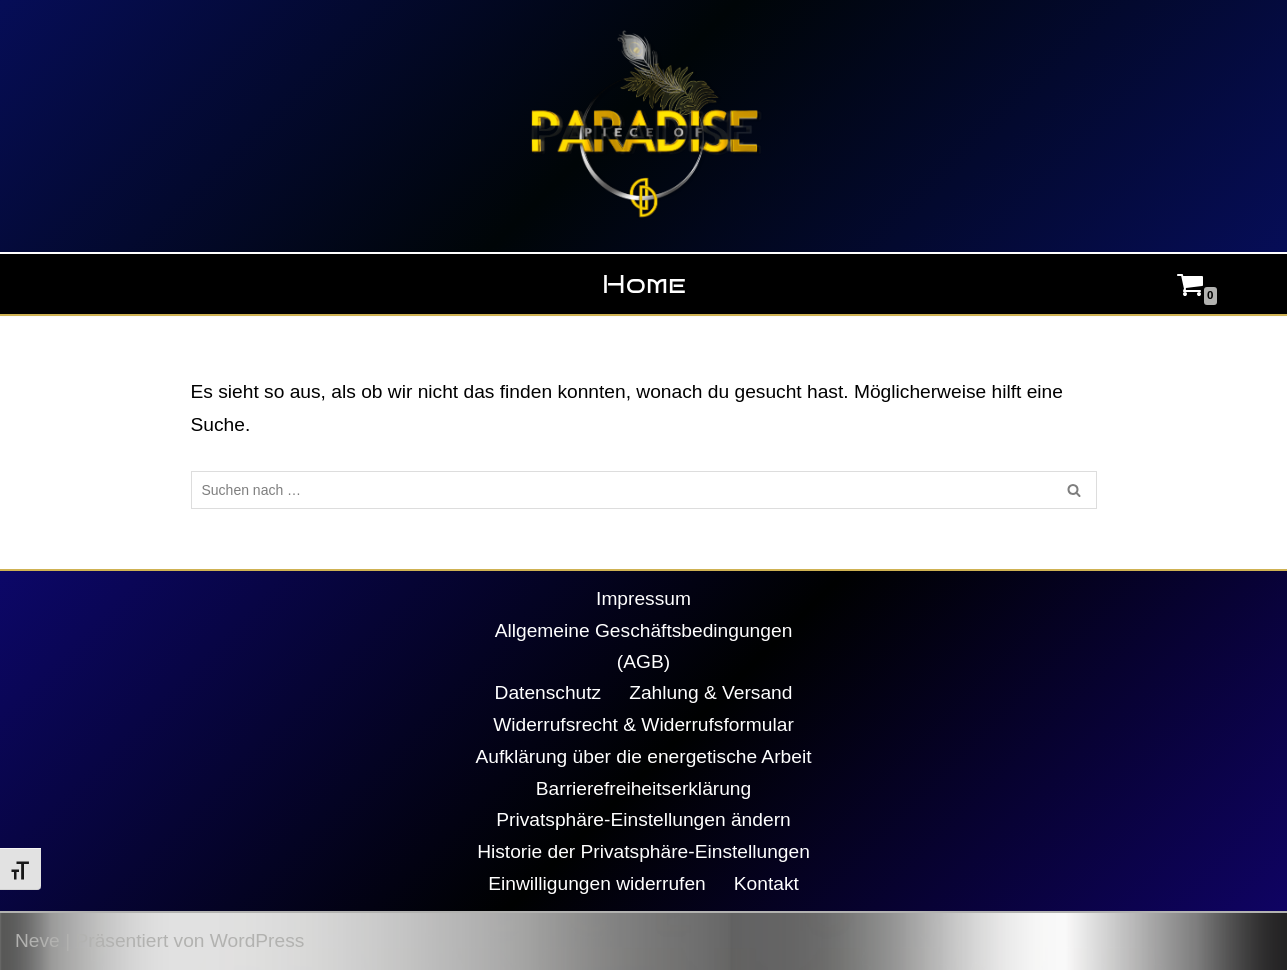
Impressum (643, 598)
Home (644, 284)
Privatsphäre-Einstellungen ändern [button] (643, 819)
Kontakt (766, 883)
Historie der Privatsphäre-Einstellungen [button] (643, 851)
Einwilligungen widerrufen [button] (597, 883)
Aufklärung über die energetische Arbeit (644, 756)
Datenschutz (548, 692)
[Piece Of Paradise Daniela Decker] (644, 126)
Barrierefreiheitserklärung (643, 788)
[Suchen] (621, 490)
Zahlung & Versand (710, 692)
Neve (37, 940)
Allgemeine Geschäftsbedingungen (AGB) (644, 646)
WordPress (257, 940)
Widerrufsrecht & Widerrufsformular (643, 724)
